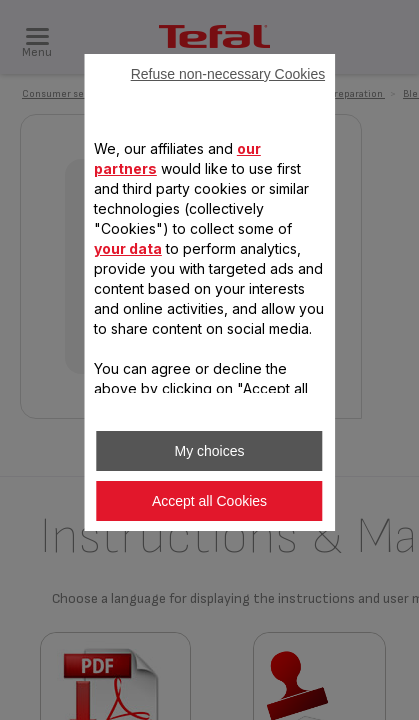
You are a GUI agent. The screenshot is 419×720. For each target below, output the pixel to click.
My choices (209, 451)
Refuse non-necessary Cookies (228, 74)
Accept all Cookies (209, 501)
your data (128, 248)
